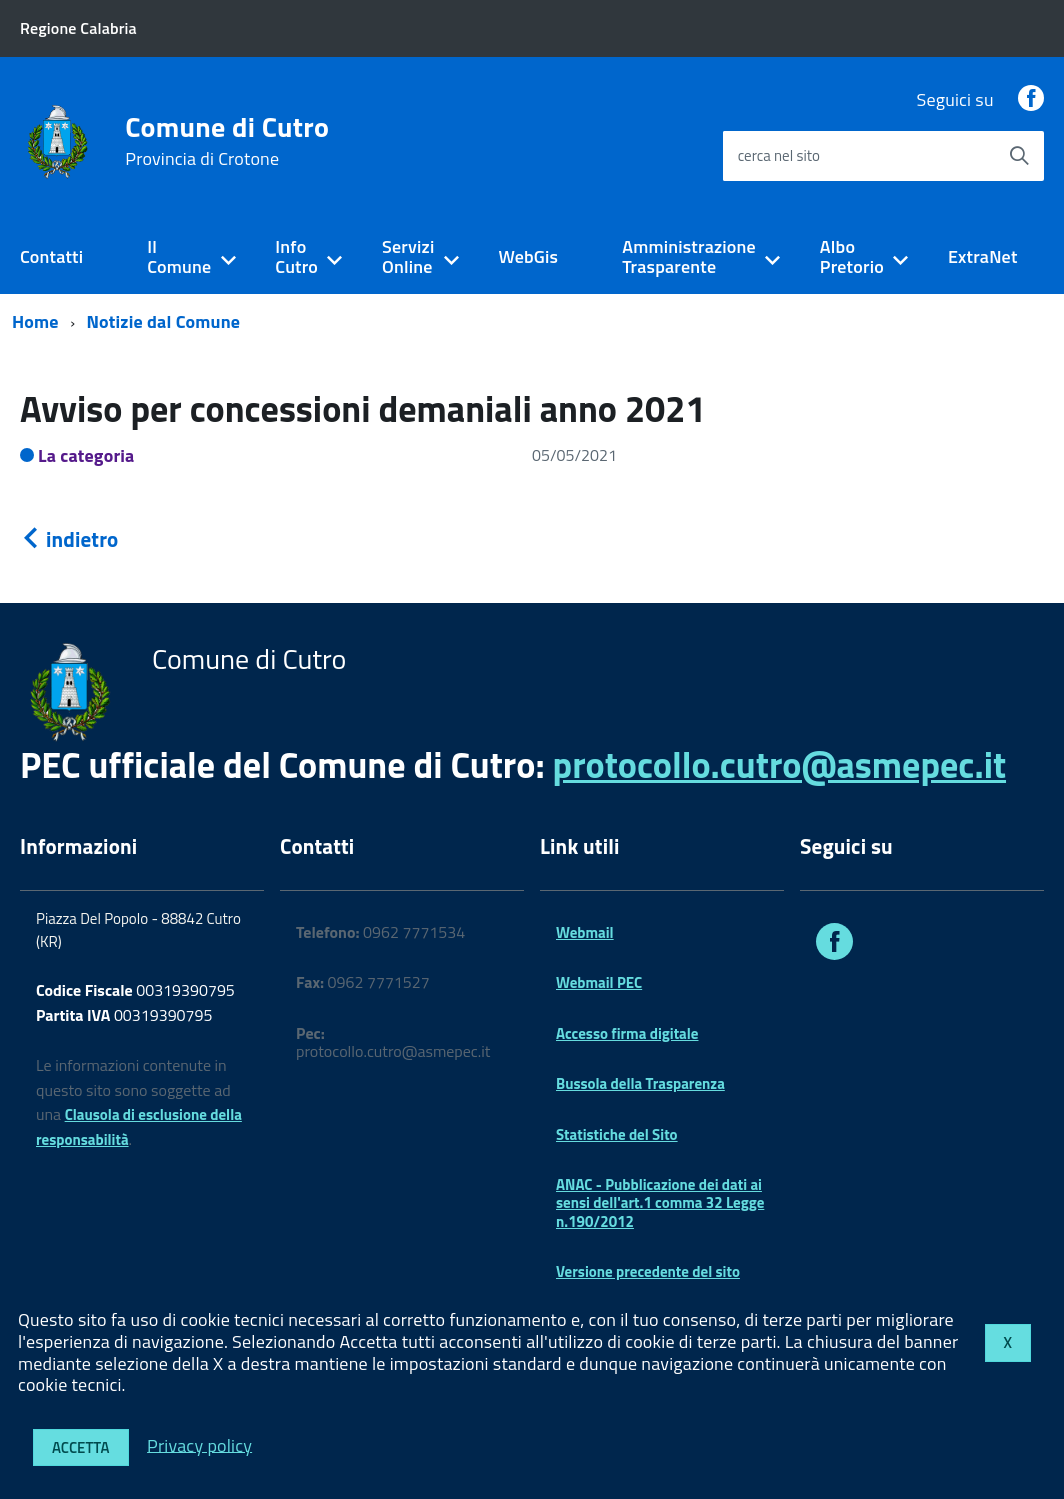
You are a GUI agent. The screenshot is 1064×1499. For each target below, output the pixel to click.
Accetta (81, 1447)
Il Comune (179, 257)
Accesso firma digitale (627, 1033)
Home (35, 321)
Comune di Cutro (227, 141)
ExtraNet (983, 256)
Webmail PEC (599, 982)
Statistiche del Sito (617, 1134)
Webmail (585, 932)
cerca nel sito (779, 155)
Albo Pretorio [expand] (852, 257)
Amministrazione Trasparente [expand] (689, 257)
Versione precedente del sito (648, 1271)
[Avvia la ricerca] (1019, 156)
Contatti (51, 256)
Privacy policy (199, 1444)
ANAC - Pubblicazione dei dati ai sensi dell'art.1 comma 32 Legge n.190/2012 (660, 1203)
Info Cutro (296, 257)
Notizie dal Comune (164, 321)
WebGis (528, 256)
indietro (69, 539)
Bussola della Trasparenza (640, 1083)
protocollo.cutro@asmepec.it (779, 764)
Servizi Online (408, 257)
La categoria (86, 455)
